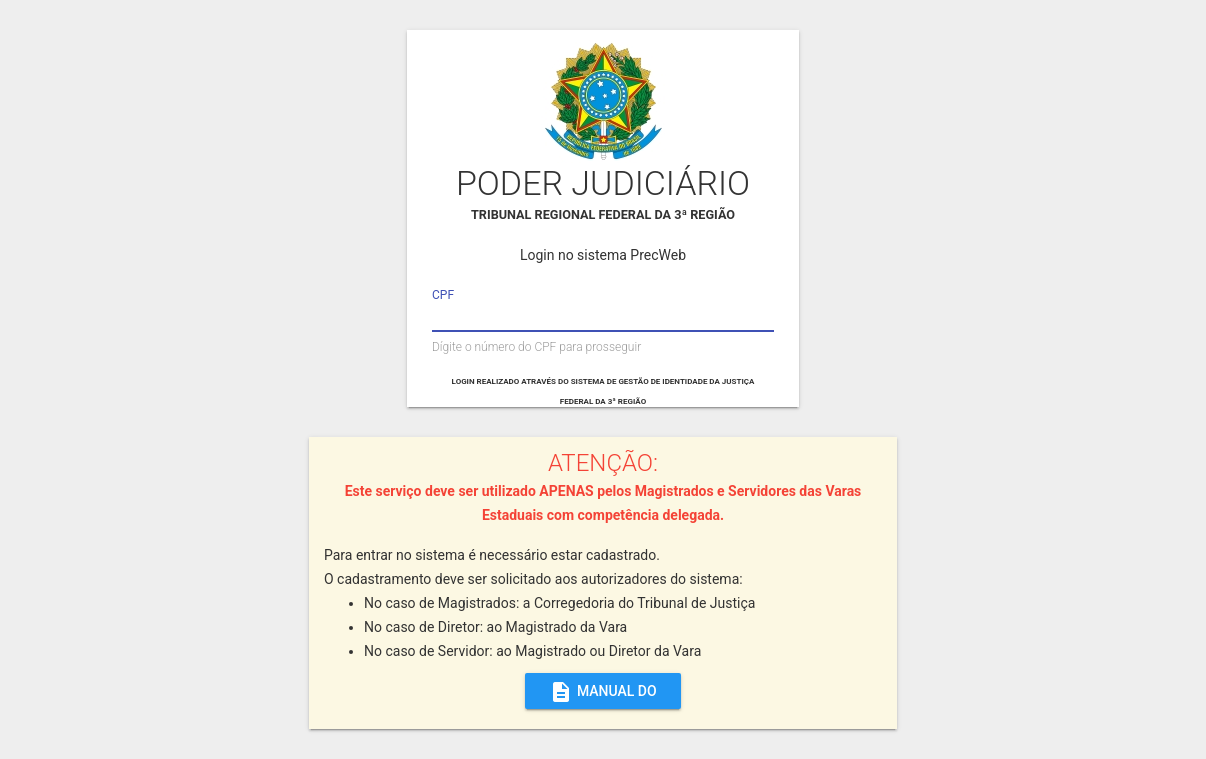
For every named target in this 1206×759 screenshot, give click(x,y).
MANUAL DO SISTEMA (603, 691)
